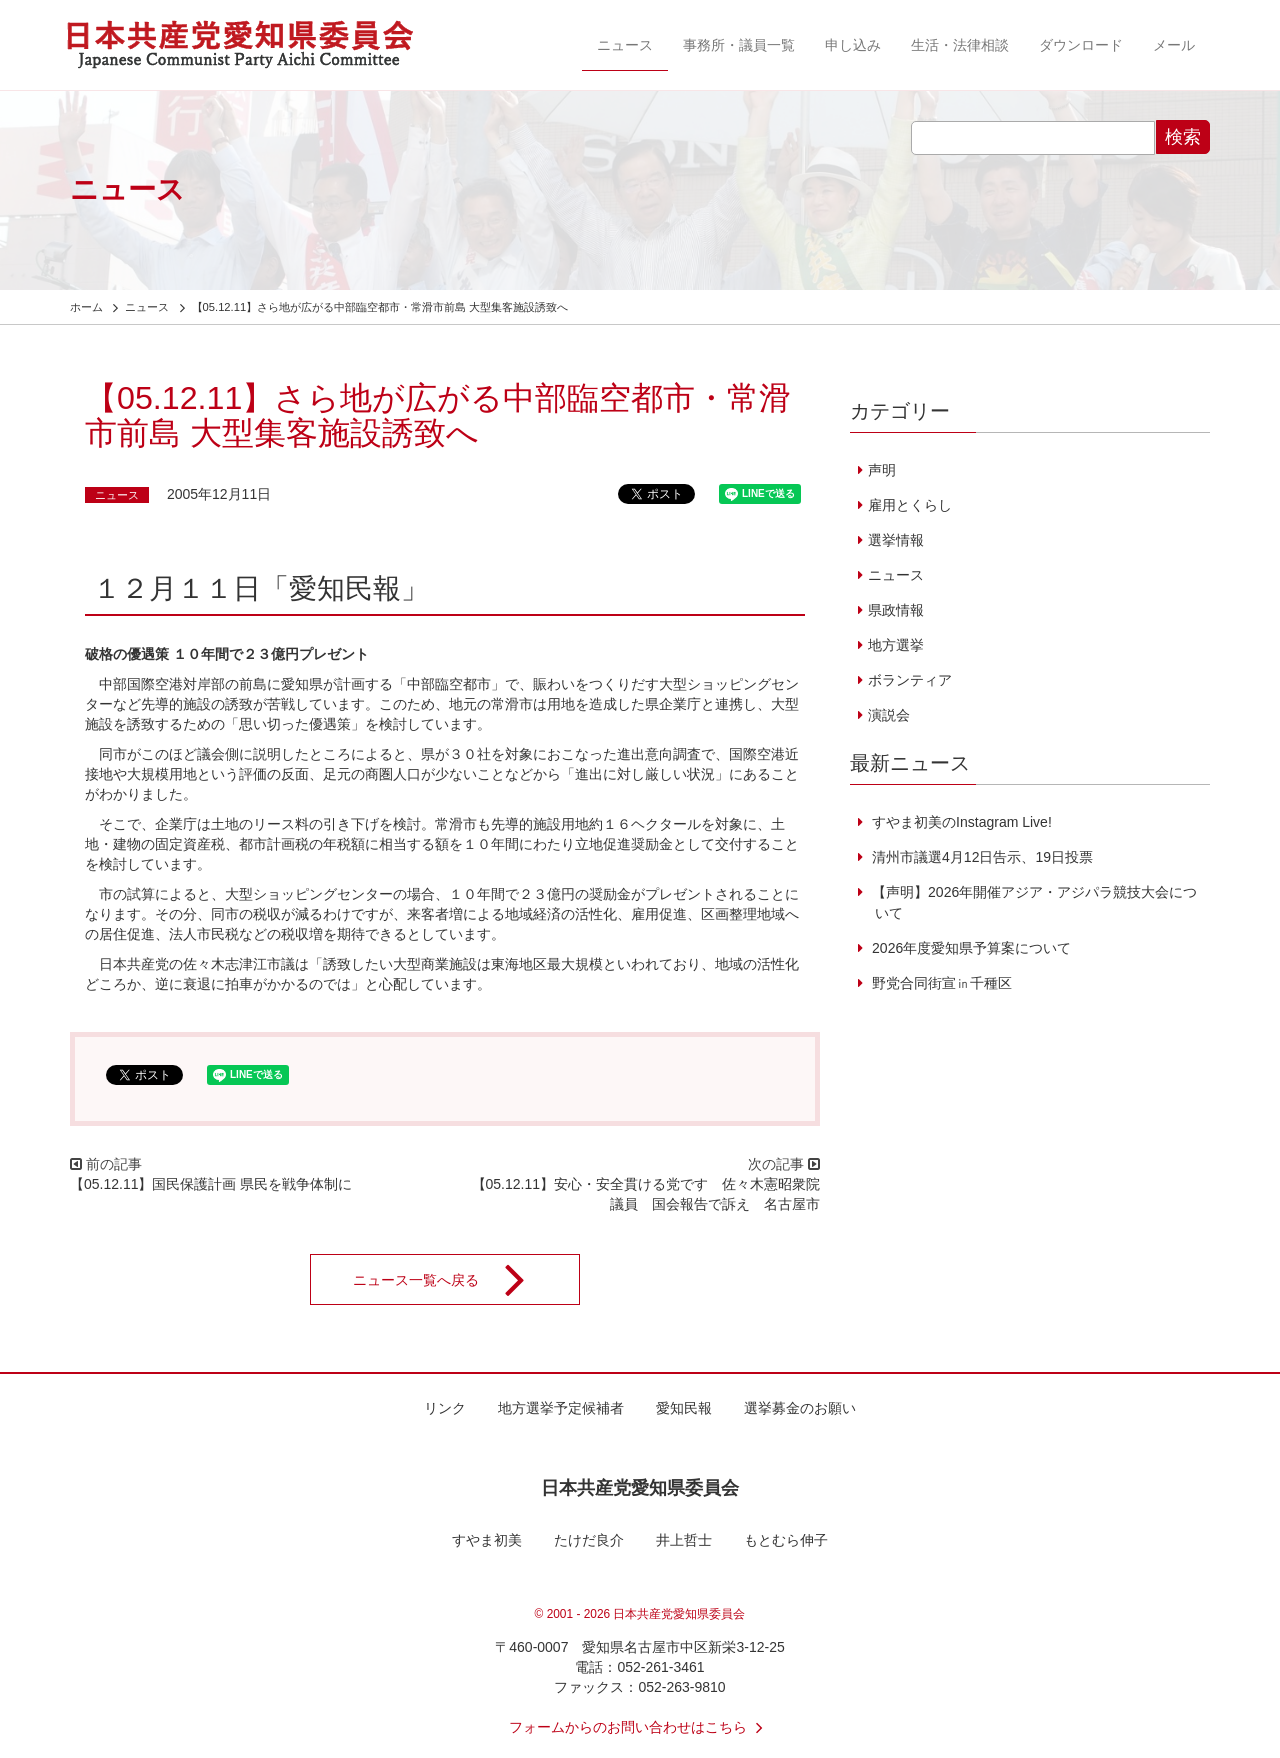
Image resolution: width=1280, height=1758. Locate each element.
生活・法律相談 (960, 45)
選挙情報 (896, 540)
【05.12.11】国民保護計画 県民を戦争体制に (211, 1184)
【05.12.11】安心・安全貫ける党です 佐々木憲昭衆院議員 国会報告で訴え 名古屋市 (646, 1194)
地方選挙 (896, 645)
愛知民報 (684, 1408)
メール (1174, 45)
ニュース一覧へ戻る (452, 1280)
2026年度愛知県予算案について (969, 948)
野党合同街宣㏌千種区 (940, 983)
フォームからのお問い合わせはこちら (640, 1727)
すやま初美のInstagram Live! (960, 822)
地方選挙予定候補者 (561, 1408)
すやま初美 (487, 1540)
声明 (882, 470)
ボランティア (910, 680)
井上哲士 (684, 1540)
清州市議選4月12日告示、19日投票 (980, 857)
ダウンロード (1081, 45)
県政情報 (896, 610)
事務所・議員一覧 (739, 45)
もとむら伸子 (786, 1540)
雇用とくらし (910, 505)
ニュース (625, 45)
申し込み (853, 45)
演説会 (889, 715)
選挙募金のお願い (800, 1408)
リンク (445, 1408)
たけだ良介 (589, 1540)
